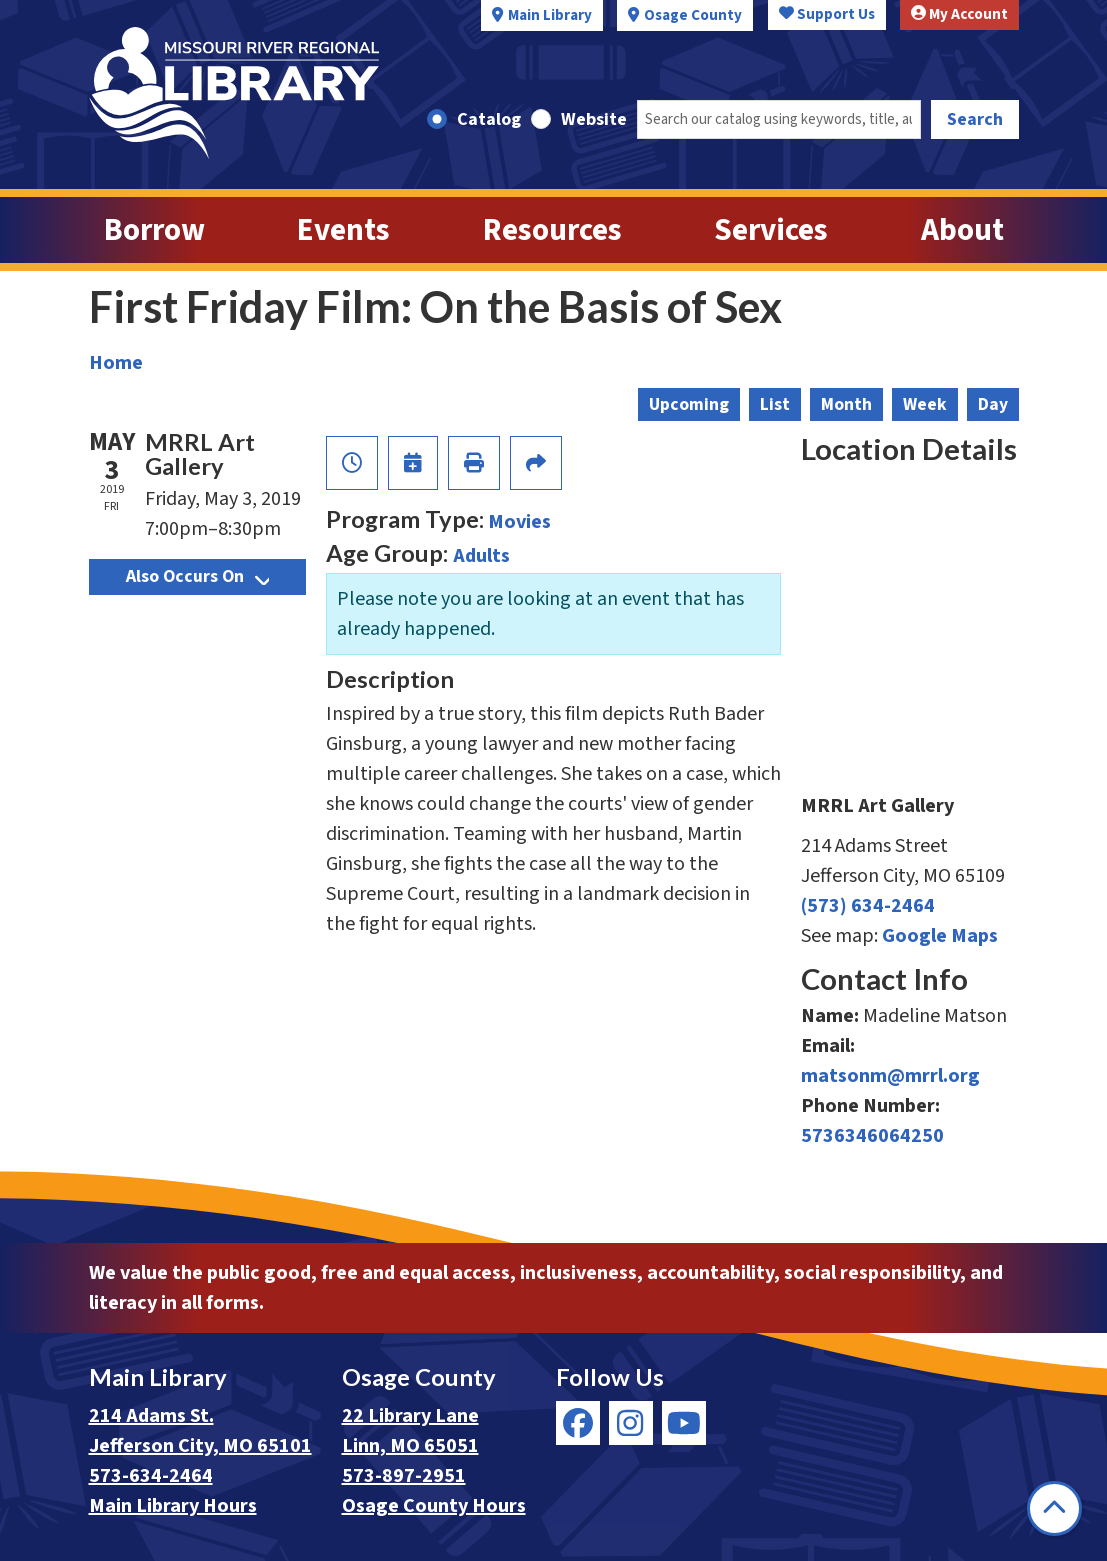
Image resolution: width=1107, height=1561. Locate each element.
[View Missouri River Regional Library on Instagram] (631, 1423)
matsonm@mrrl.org (890, 1076)
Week (925, 404)
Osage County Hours (434, 1506)
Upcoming (689, 404)
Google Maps (940, 936)
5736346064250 (872, 1136)
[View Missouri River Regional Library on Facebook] (578, 1423)
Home (116, 363)
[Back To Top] (1054, 1508)
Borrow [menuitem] (154, 230)
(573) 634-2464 (868, 906)
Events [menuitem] (343, 230)
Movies (519, 522)
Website (594, 119)
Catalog (489, 119)
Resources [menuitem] (552, 230)
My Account (959, 14)
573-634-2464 (151, 1476)
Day (993, 404)
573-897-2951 (404, 1476)
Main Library (550, 15)
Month (846, 404)
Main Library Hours (173, 1506)
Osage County (693, 15)
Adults (481, 556)
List (775, 404)
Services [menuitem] (771, 230)
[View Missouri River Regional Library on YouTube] (684, 1423)
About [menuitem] (962, 230)
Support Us (827, 14)
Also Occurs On (197, 576)
